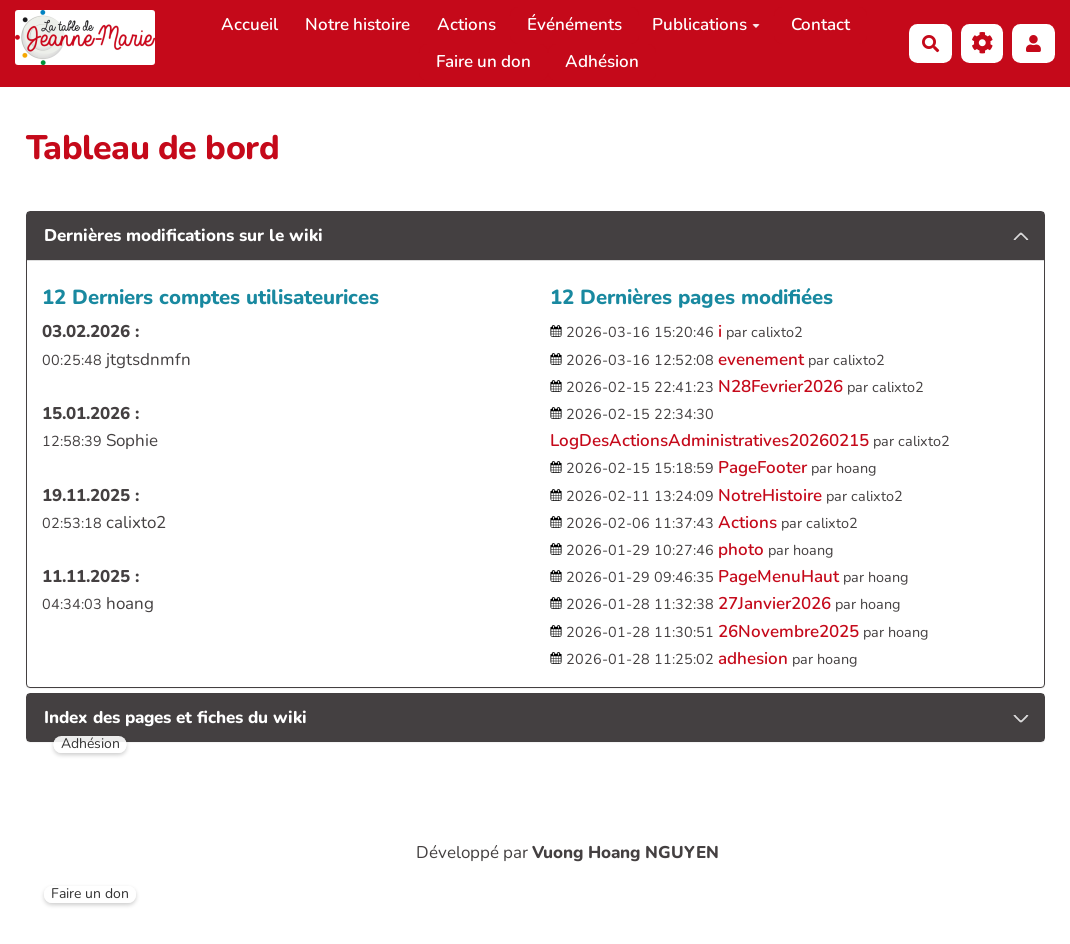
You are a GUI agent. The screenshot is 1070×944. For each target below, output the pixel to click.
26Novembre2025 (788, 631)
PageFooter (762, 467)
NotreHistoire (770, 495)
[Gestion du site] (982, 43)
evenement (761, 359)
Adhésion (602, 61)
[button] (1033, 43)
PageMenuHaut (778, 576)
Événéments (574, 24)
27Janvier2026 (774, 603)
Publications (706, 24)
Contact (820, 24)
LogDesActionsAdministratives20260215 (709, 440)
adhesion (753, 658)
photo (741, 549)
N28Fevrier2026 (780, 386)
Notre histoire (357, 24)
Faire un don (483, 61)
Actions (466, 24)
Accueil (249, 24)
